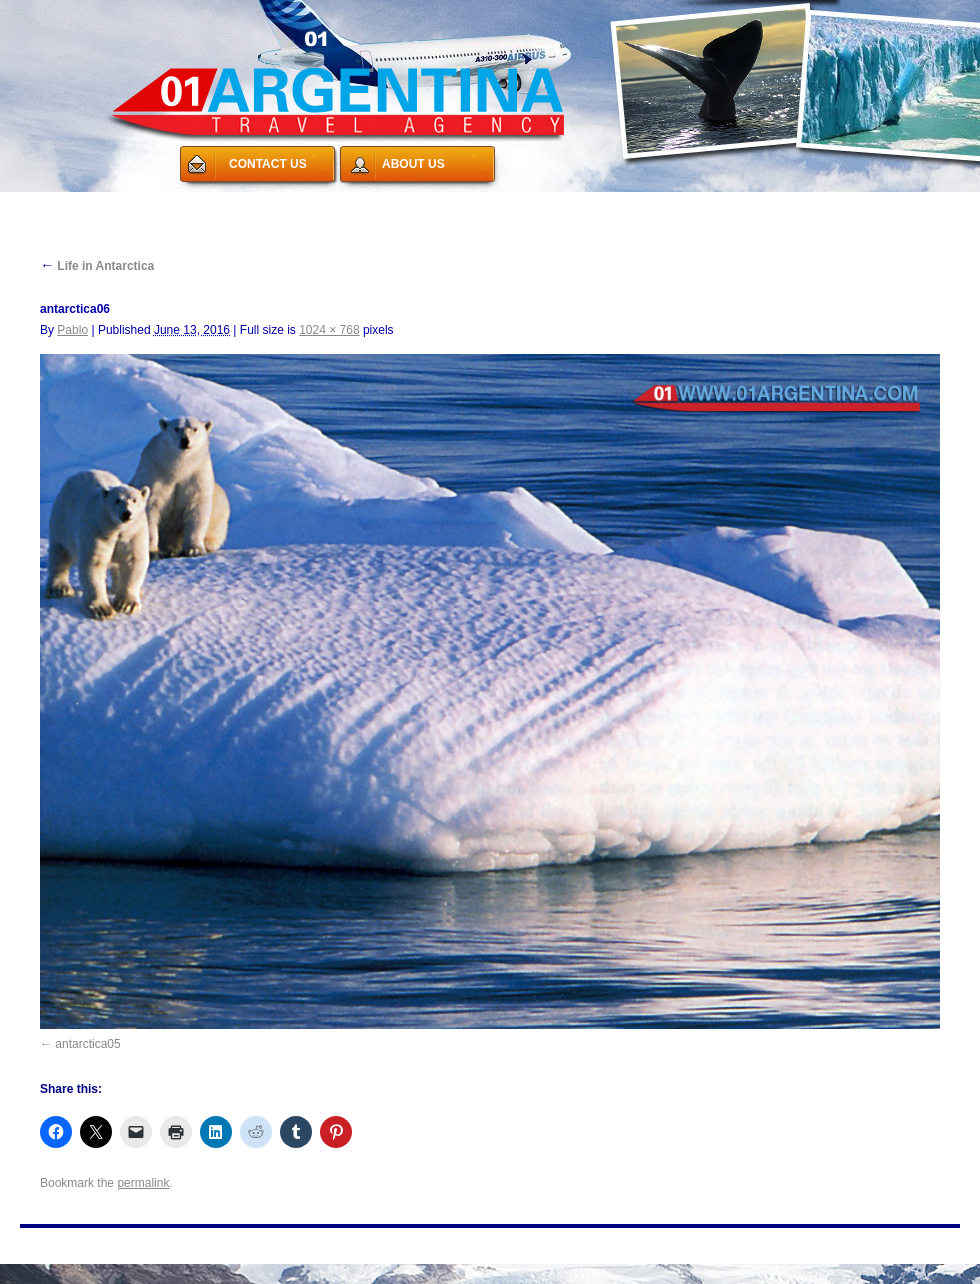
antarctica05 (87, 1044)
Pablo (72, 330)
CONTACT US (268, 164)
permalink (143, 1183)
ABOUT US (413, 164)
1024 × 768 (329, 330)
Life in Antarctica (97, 266)
